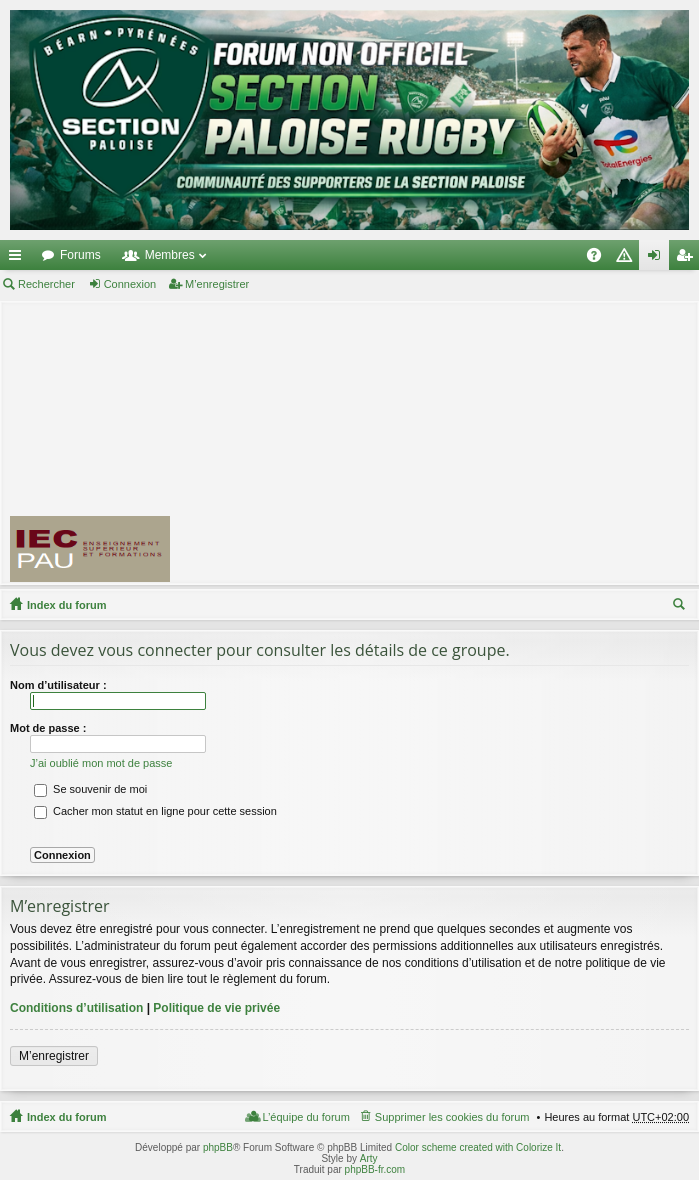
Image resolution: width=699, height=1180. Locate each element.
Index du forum (66, 605)
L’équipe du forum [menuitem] (305, 1117)
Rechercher (46, 284)
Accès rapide (19, 259)
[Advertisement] (443, 442)
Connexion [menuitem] (658, 259)
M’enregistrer (217, 284)
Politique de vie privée (216, 1008)
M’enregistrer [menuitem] (688, 259)
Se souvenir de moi (90, 789)
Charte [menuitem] (628, 259)
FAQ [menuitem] (600, 259)
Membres (170, 255)
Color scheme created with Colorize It (478, 1147)
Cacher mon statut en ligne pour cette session (155, 811)
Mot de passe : (48, 728)
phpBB (218, 1147)
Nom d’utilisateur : (58, 685)
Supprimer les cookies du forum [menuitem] (452, 1117)
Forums (80, 255)
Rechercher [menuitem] (681, 607)
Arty (369, 1158)
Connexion (130, 284)
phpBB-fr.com (375, 1169)
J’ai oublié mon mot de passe (101, 763)
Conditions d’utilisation (76, 1008)
